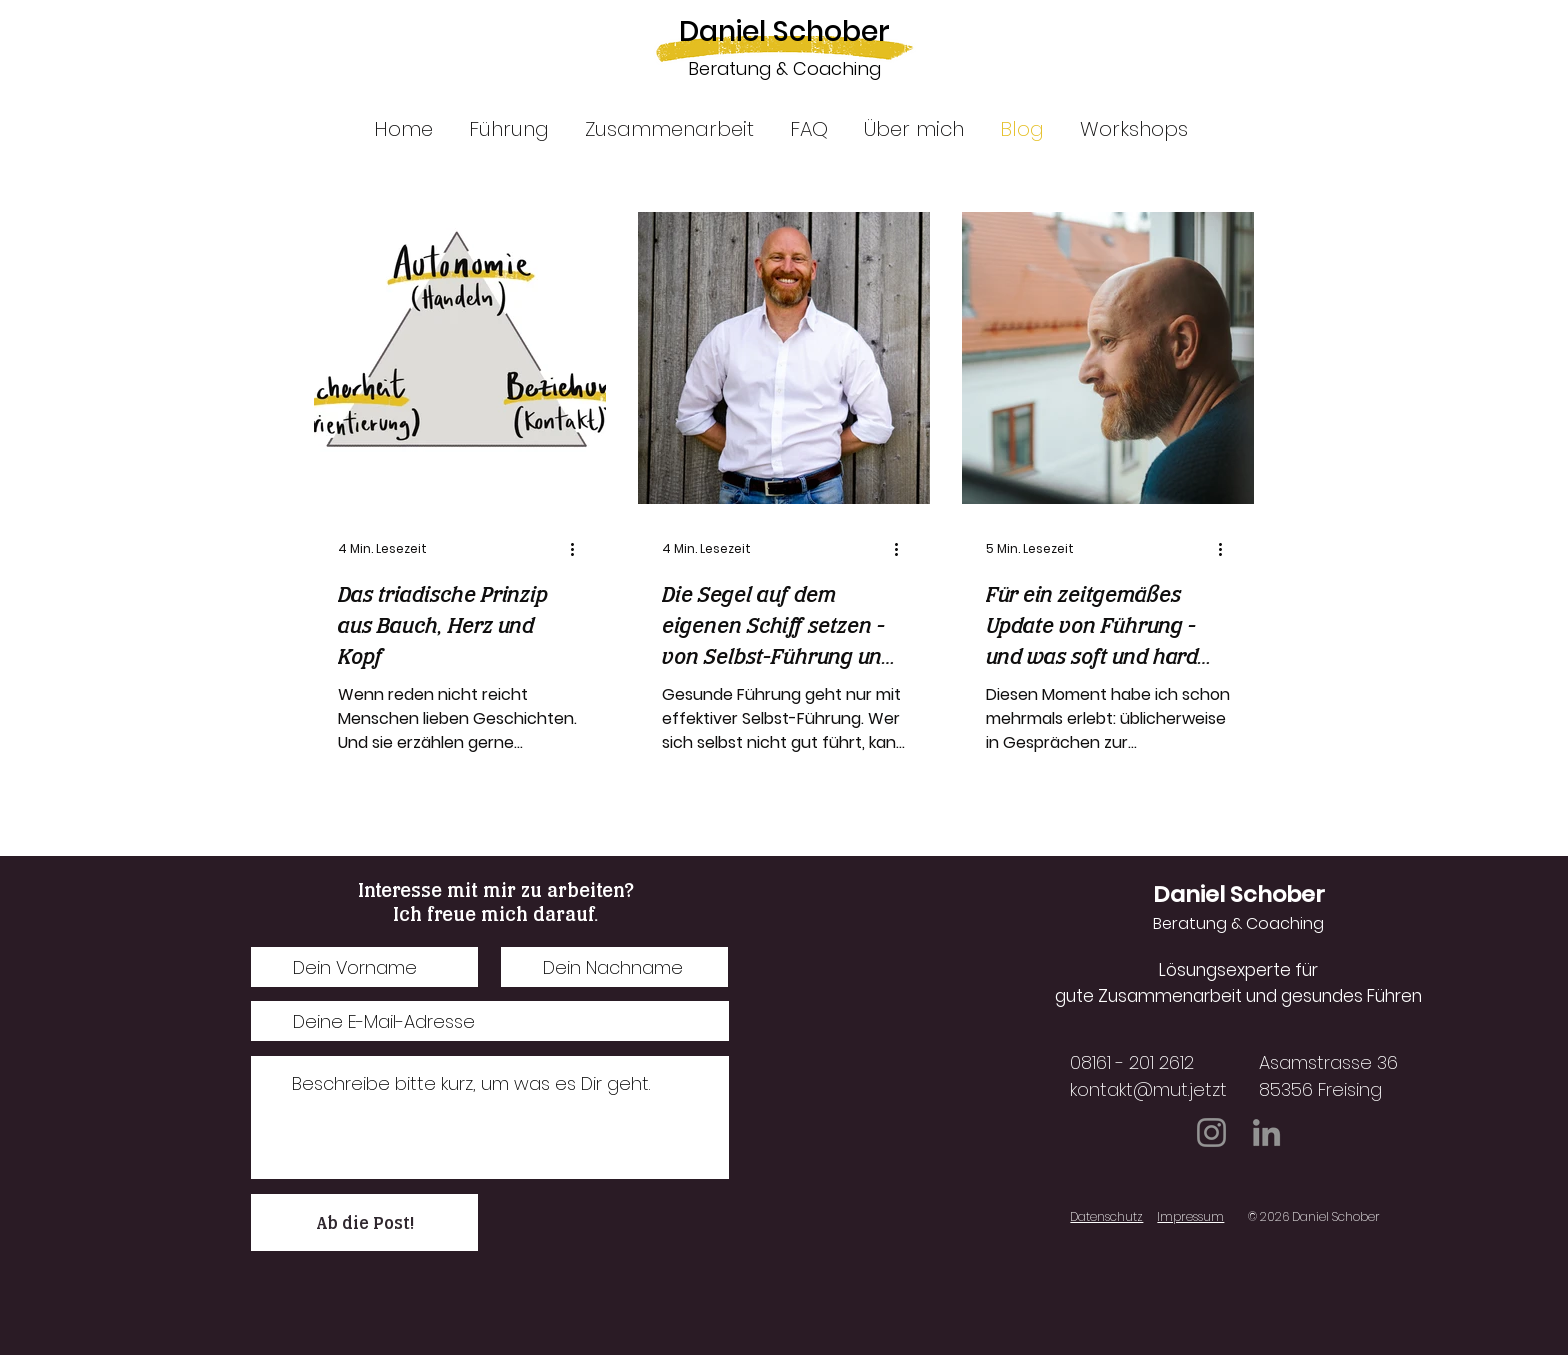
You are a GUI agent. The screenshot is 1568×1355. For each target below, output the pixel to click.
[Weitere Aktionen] (579, 549)
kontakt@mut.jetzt (1148, 1089)
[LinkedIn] (1266, 1132)
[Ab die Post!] (364, 1222)
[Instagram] (1211, 1132)
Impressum (1190, 1216)
